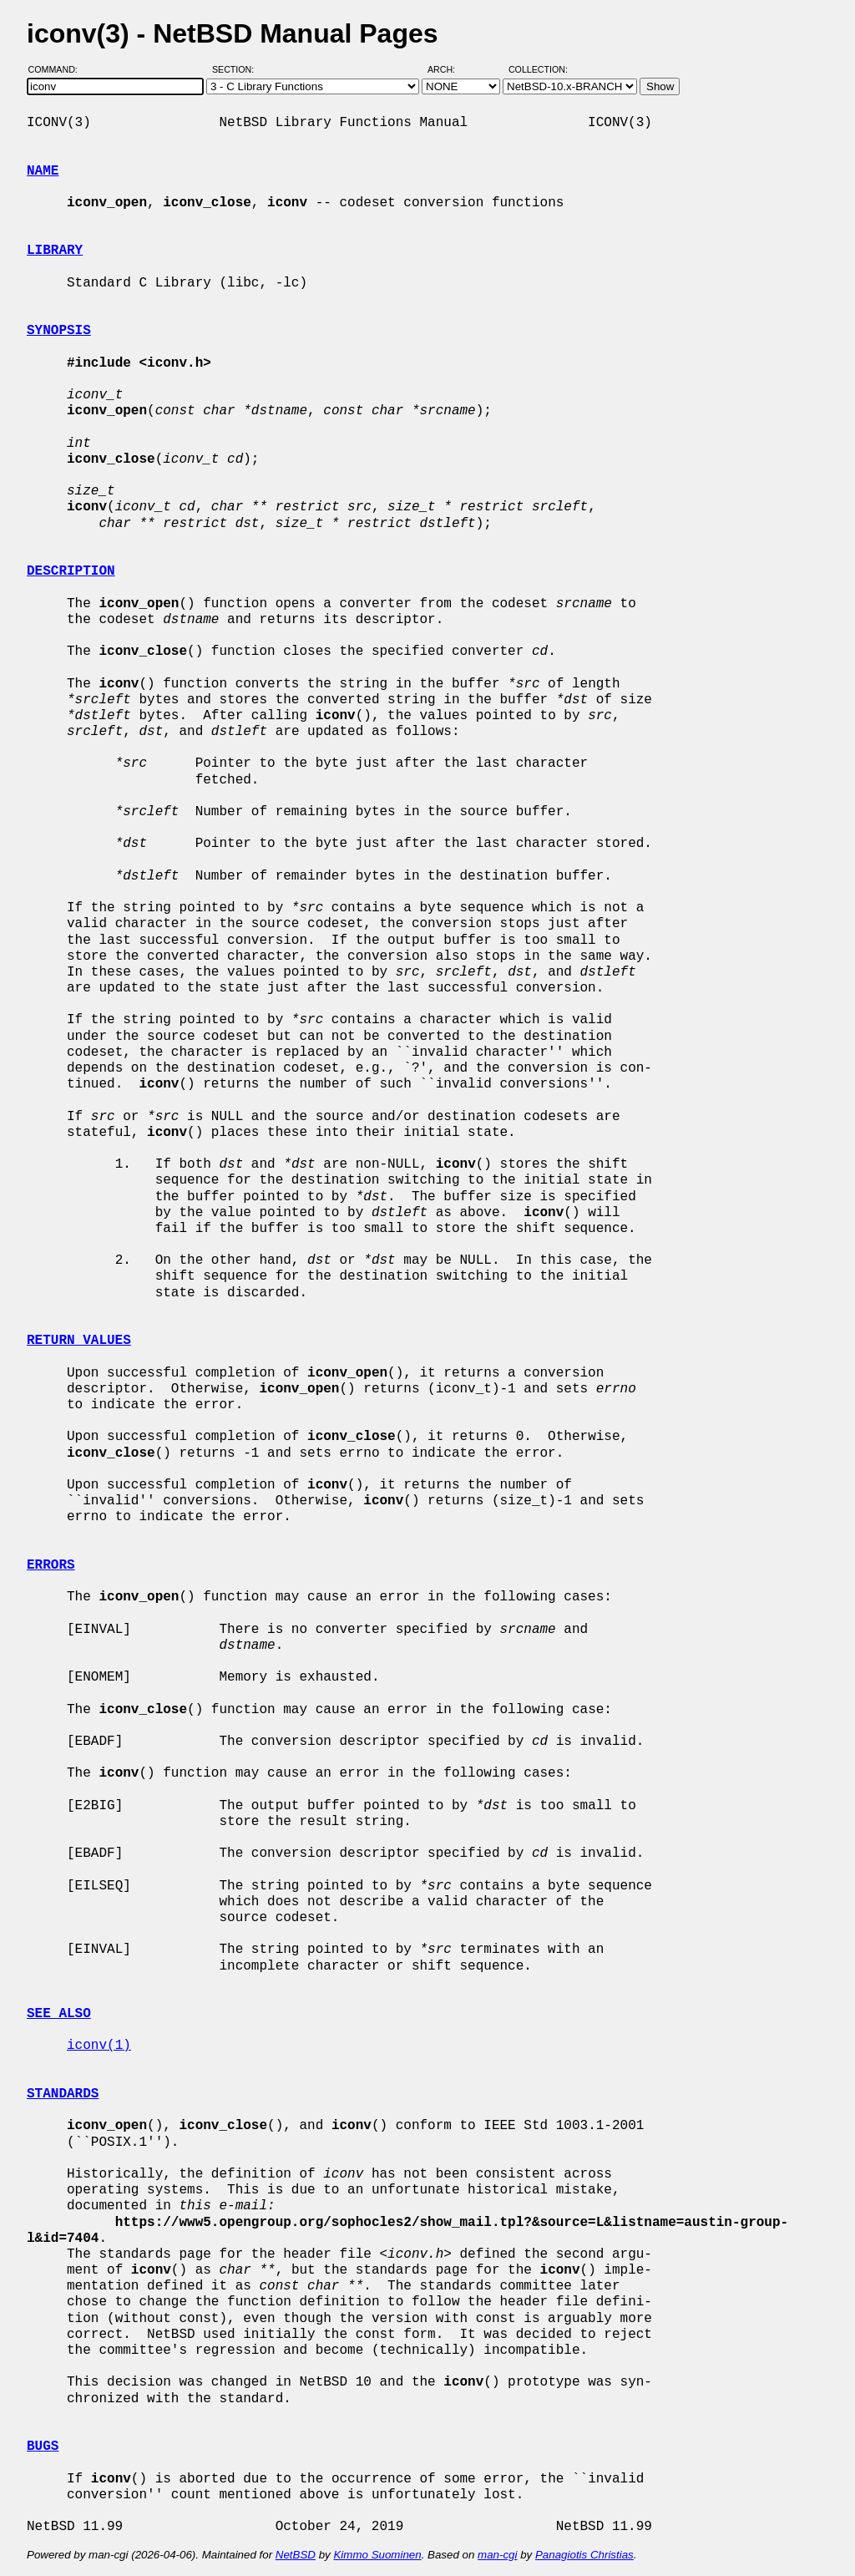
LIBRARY (55, 250)
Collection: (538, 69)
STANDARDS (63, 2094)
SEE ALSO (59, 2014)
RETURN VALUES (79, 1340)
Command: (58, 69)
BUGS (42, 2446)
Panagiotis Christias (584, 2554)
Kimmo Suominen (377, 2554)
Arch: (449, 69)
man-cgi (497, 2554)
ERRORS (51, 1565)
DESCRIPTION (71, 571)
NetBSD (296, 2554)
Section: (236, 69)
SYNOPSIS (59, 331)
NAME (42, 171)
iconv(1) (99, 2045)
